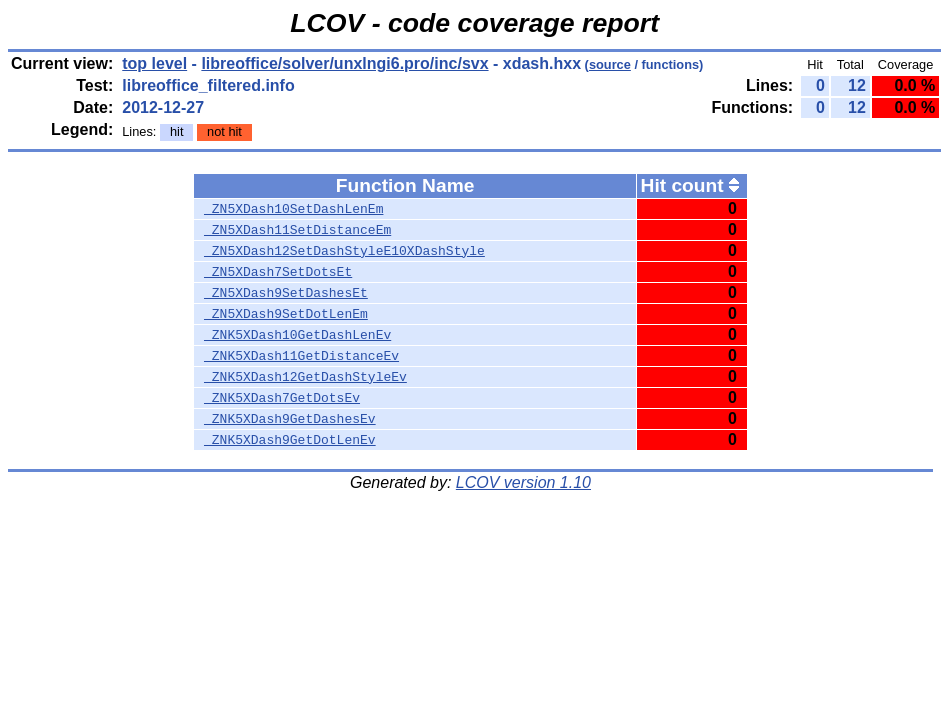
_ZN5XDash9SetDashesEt (286, 293)
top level (154, 63)
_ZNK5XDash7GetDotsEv (282, 398)
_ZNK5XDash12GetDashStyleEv (305, 377)
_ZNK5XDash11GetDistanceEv (301, 356)
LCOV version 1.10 (523, 482)
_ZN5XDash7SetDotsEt (278, 272)
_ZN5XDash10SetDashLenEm (293, 209)
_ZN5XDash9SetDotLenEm (286, 314)
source (610, 64)
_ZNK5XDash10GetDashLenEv (297, 335)
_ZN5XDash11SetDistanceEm (297, 230)
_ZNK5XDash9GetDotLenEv (290, 440)
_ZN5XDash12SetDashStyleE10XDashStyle (344, 251)
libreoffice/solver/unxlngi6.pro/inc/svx (344, 63)
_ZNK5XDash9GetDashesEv (290, 419)
